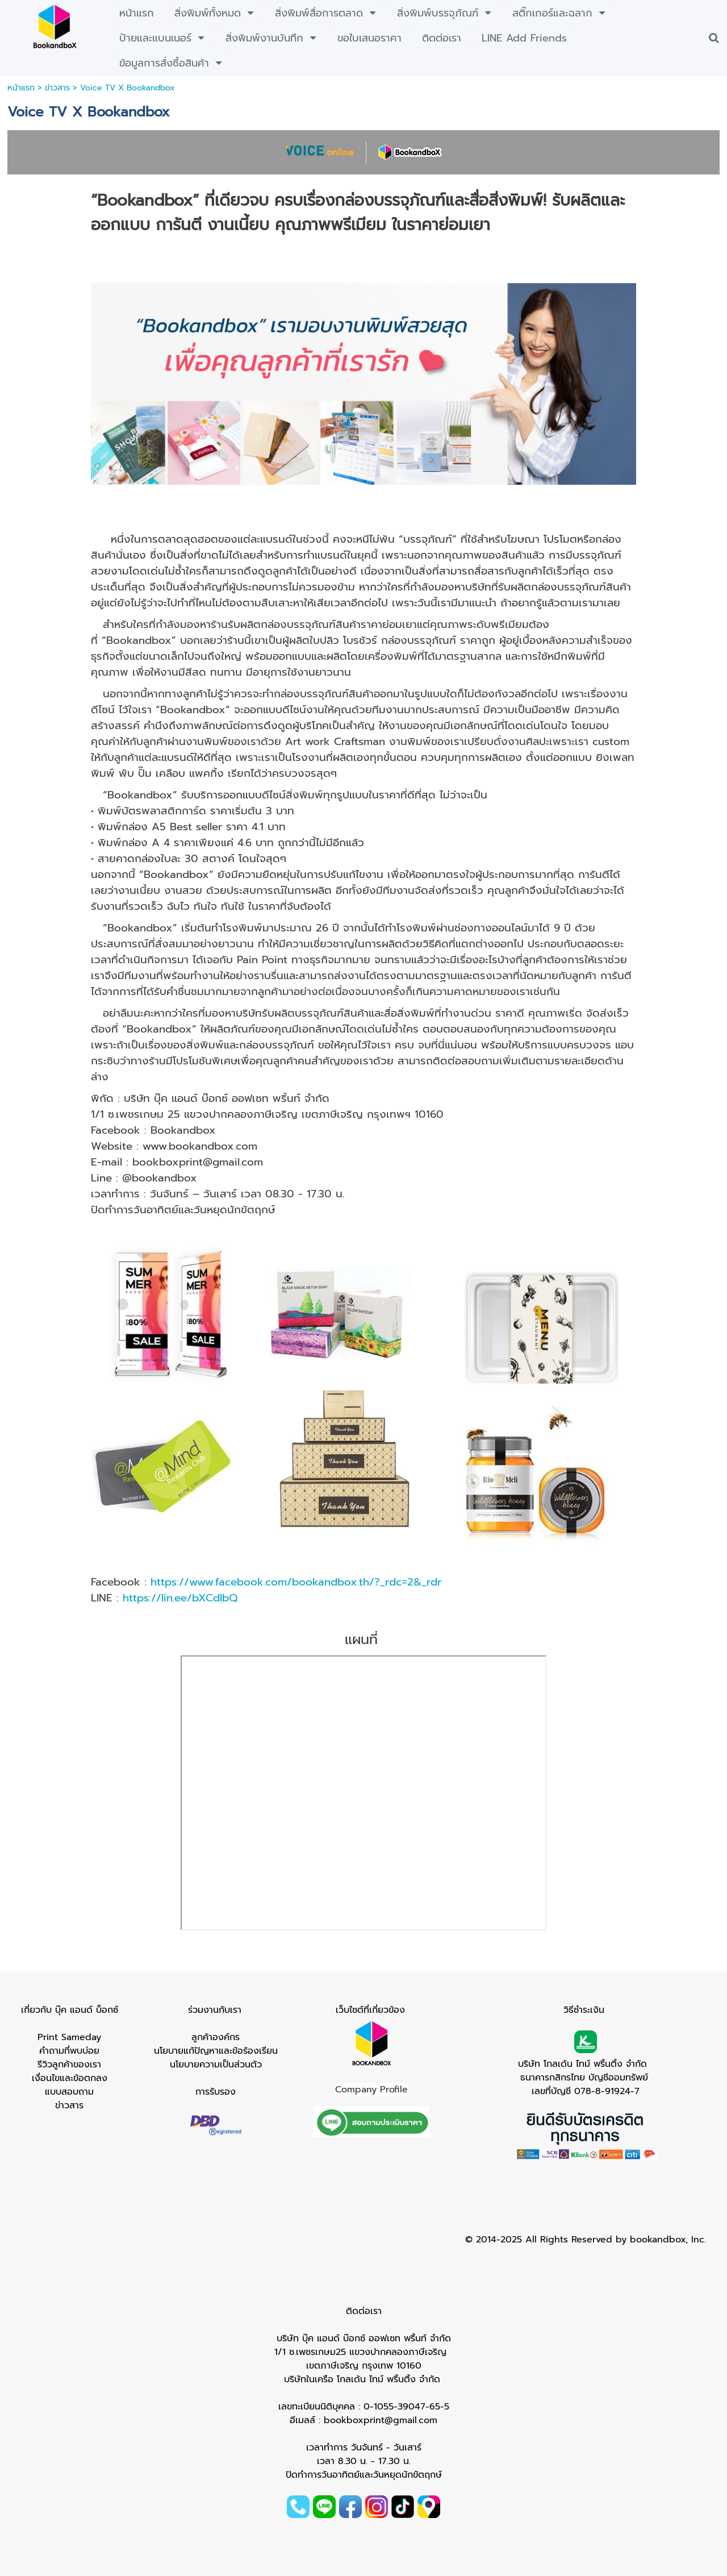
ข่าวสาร (57, 88)
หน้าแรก (21, 88)
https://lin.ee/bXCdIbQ (180, 1598)
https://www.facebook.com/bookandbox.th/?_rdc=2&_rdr (296, 1582)
